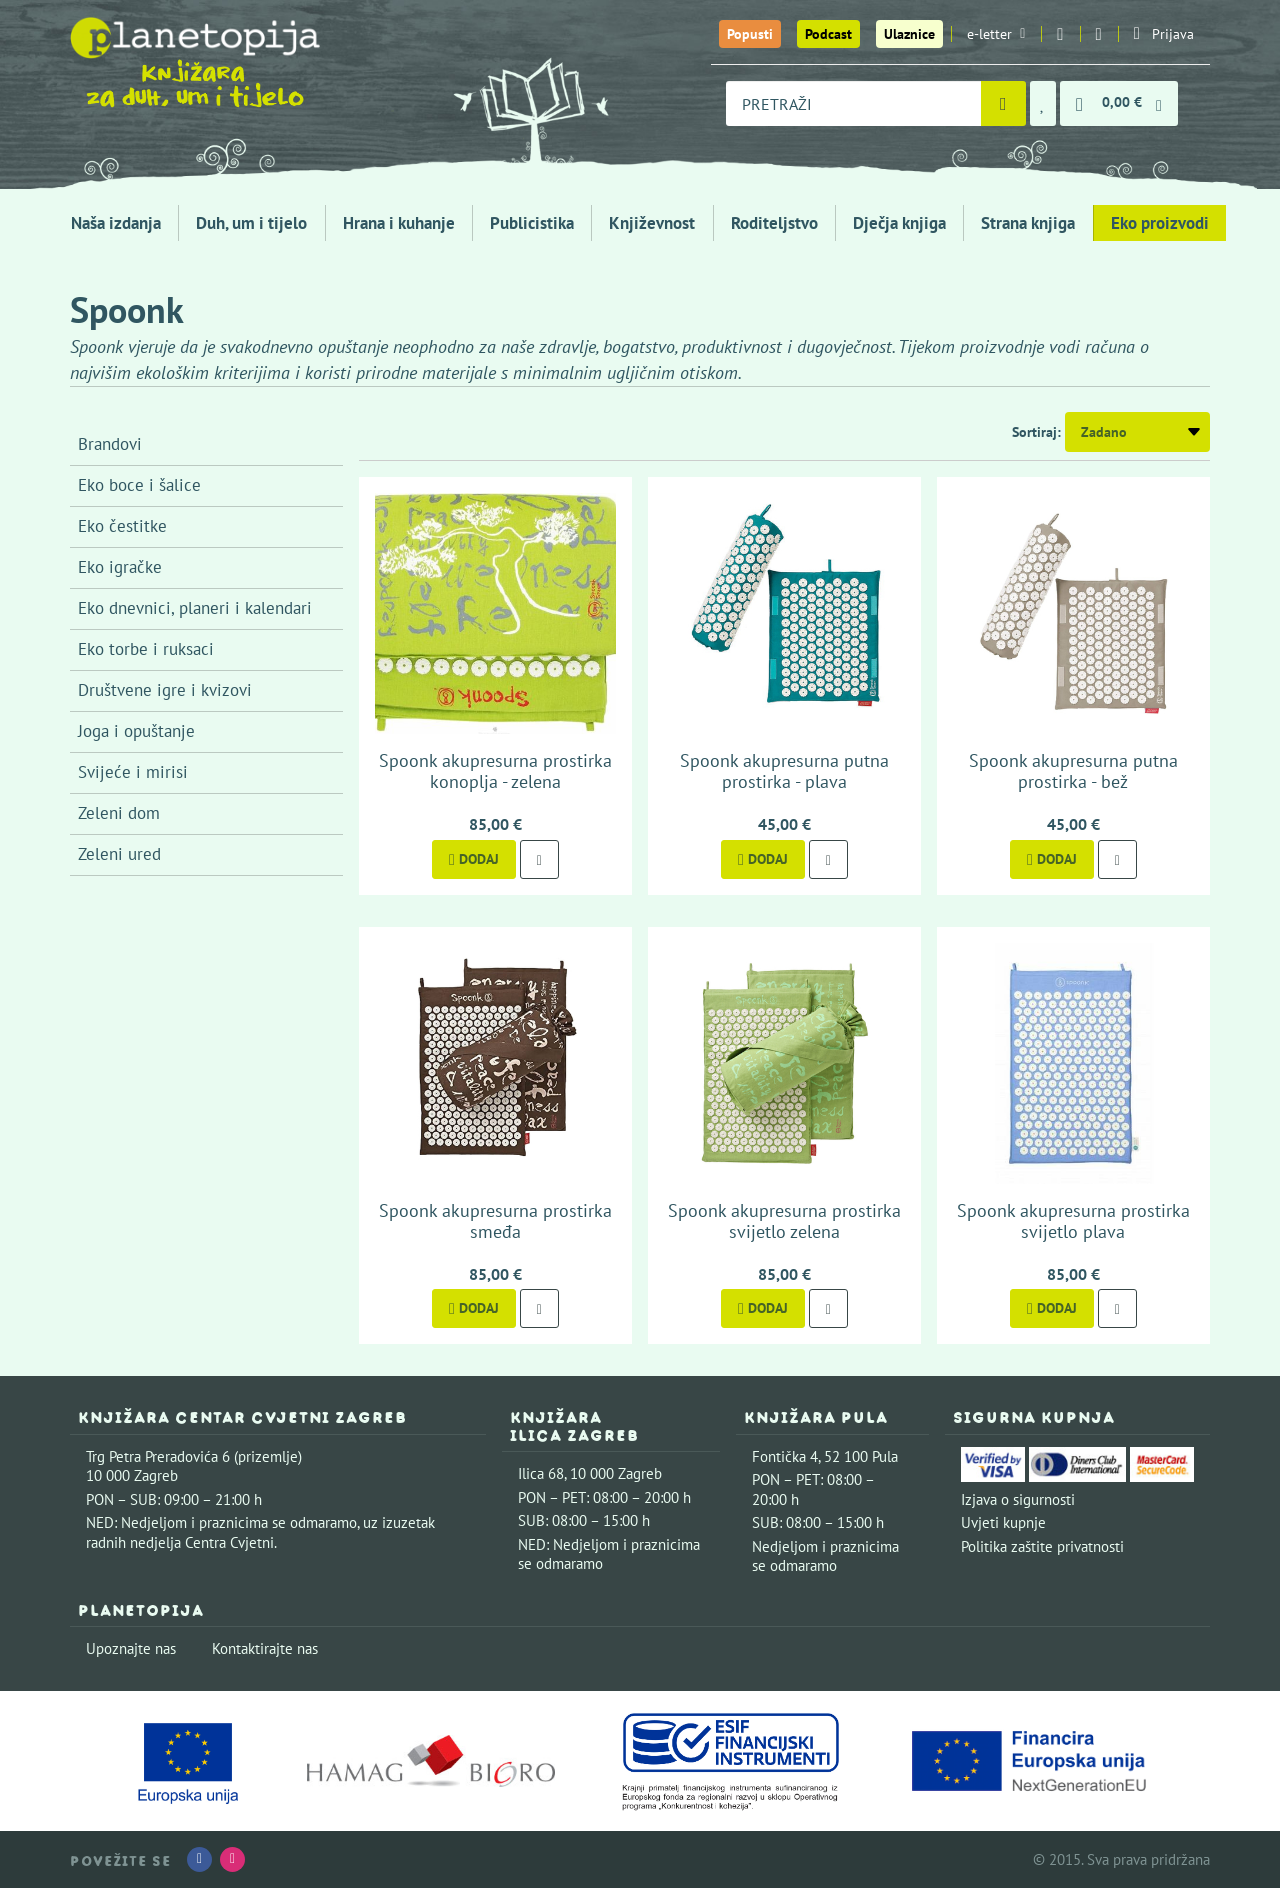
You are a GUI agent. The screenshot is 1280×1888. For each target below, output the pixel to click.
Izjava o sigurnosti (1018, 1499)
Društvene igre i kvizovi (165, 690)
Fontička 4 (785, 1456)
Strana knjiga (1028, 223)
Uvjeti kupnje (1003, 1522)
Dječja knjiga (899, 223)
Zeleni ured (119, 854)
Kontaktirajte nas (265, 1648)
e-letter (996, 34)
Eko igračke (120, 567)
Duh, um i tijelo (251, 223)
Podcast (828, 34)
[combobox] (853, 103)
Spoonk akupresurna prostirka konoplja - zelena (495, 771)
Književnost (652, 223)
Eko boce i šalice (139, 485)
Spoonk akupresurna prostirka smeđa (495, 1221)
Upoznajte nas (131, 1648)
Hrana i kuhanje (399, 223)
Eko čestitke (122, 526)
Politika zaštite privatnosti (1042, 1546)
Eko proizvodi (1160, 223)
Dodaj (474, 859)
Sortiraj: (1036, 432)
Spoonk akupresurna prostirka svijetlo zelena (784, 1221)
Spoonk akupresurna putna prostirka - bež (1073, 771)
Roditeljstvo (774, 223)
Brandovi (110, 444)
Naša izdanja (116, 223)
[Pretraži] (1003, 103)
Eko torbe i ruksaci (146, 649)
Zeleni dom (119, 813)
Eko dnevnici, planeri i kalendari (195, 608)
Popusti (750, 34)
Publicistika (532, 223)
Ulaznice (909, 34)
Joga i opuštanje (136, 731)
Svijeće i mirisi (133, 772)
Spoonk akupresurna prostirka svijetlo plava (1073, 1221)
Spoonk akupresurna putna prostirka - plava (784, 771)
